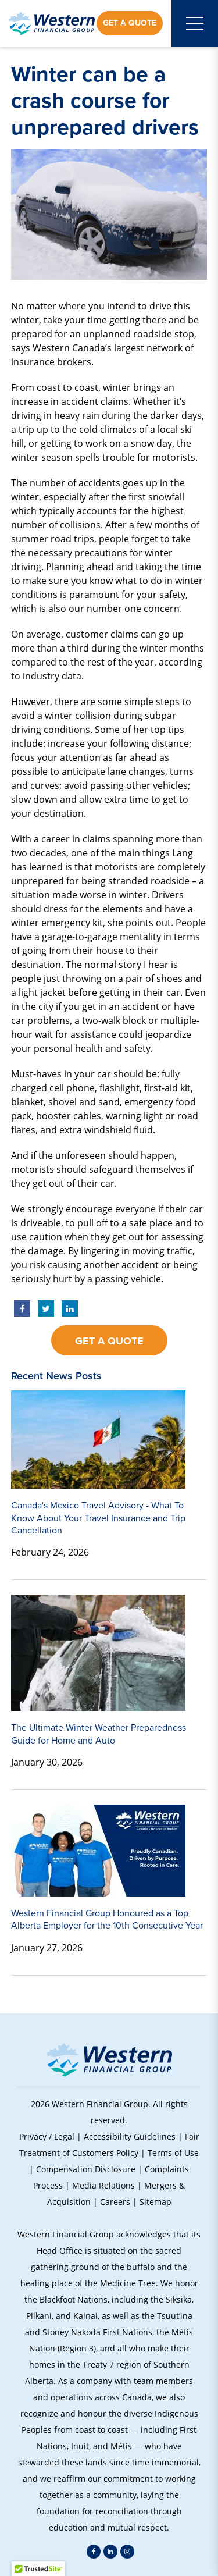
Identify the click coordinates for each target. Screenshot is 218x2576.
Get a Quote (129, 23)
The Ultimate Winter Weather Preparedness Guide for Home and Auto (98, 1733)
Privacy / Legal (46, 2136)
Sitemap (155, 2201)
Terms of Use (173, 2152)
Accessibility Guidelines (130, 2136)
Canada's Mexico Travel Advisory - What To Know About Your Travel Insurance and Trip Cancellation (98, 1518)
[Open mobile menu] (195, 23)
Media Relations (103, 2185)
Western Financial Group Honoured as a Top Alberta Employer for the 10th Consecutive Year (107, 1919)
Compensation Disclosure (85, 2169)
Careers (115, 2201)
